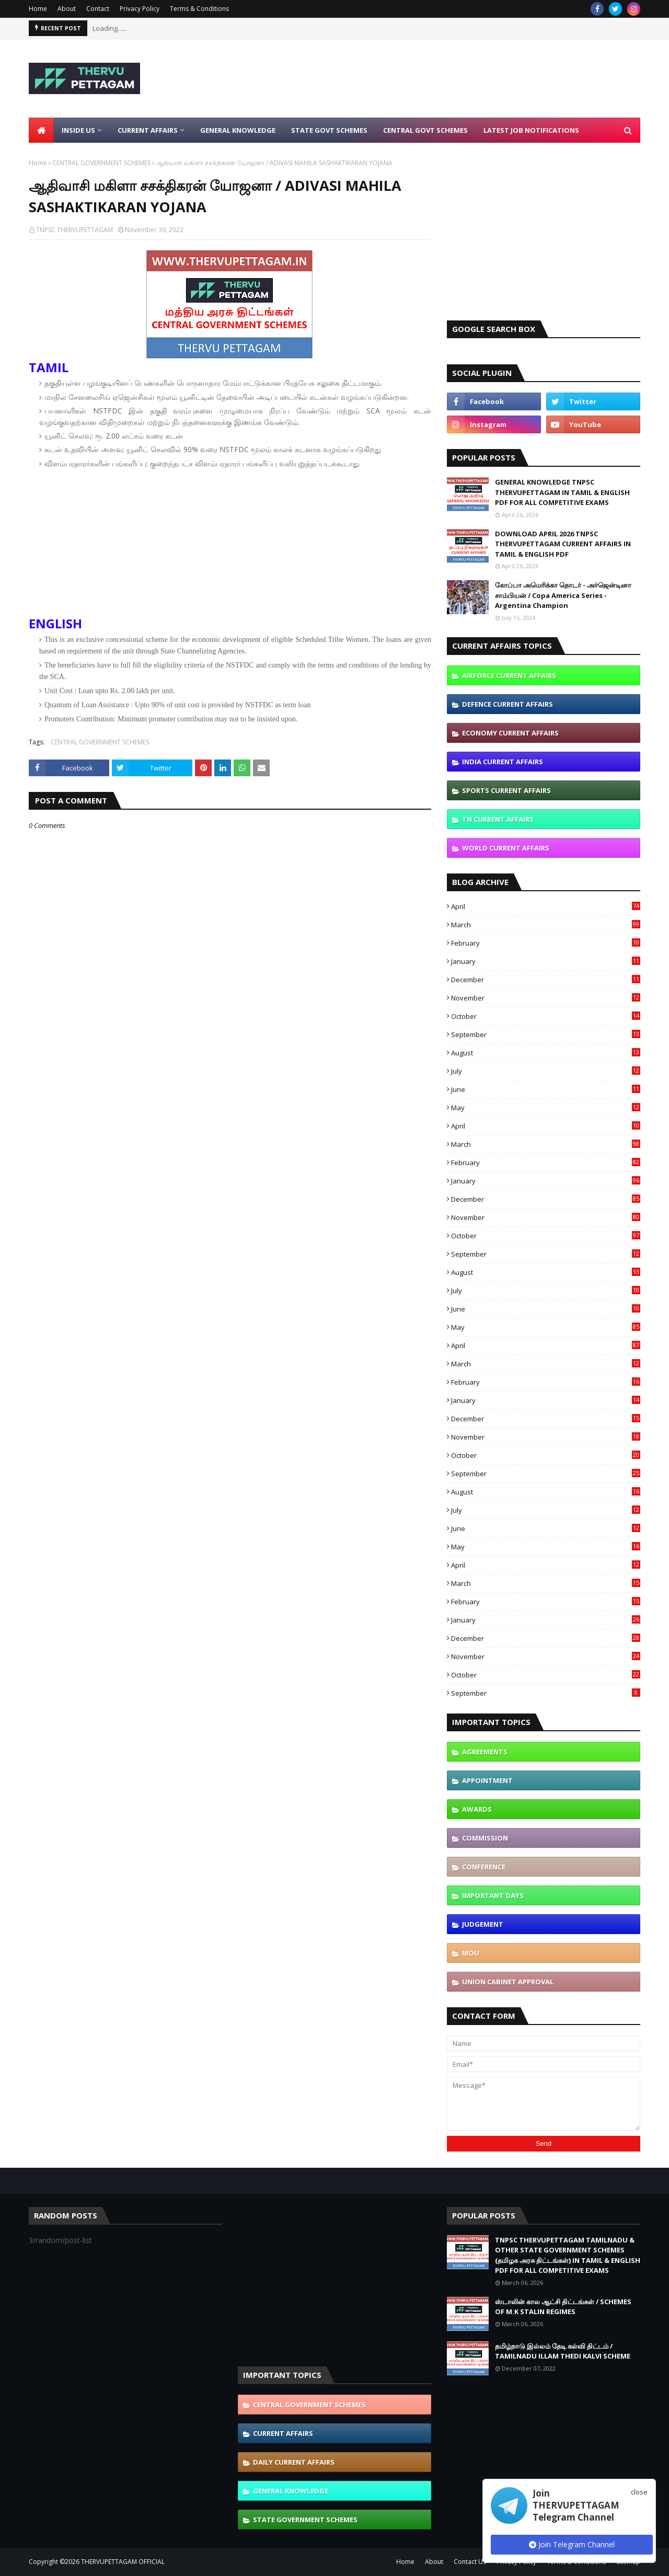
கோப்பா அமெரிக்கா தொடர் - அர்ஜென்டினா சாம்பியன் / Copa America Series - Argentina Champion (563, 595)
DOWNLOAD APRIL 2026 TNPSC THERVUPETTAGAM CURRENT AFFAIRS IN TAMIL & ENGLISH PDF (563, 544)
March (545, 924)
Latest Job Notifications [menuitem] (531, 130)
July (545, 1071)
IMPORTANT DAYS (493, 1895)
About (66, 8)
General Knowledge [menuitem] (237, 130)
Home (38, 8)
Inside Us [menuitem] (78, 130)
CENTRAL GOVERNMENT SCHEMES (101, 162)
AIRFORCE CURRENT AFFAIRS (509, 675)
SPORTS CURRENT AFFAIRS (506, 790)
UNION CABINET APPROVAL (507, 1981)
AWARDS (477, 1809)
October (545, 1016)
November (545, 998)
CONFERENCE (483, 1866)
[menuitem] (41, 130)
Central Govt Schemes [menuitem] (425, 130)
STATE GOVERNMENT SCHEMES (305, 2519)
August (545, 1052)
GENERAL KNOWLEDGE (290, 2491)
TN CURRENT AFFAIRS (498, 819)
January (545, 961)
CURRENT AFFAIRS (283, 2433)
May (545, 1107)
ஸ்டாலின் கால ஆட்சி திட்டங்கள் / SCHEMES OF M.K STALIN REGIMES (563, 2307)
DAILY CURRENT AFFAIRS (293, 2462)
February (545, 943)
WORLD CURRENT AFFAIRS (505, 848)
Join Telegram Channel (572, 2544)
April (545, 906)
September (545, 1034)
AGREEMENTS (484, 1751)
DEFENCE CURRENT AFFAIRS (507, 704)
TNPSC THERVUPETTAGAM (74, 229)
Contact (97, 8)
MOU (470, 1953)
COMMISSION (485, 1838)
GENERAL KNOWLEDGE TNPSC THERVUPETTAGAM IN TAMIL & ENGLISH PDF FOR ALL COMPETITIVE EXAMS (562, 492)
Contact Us (470, 2561)
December (545, 979)
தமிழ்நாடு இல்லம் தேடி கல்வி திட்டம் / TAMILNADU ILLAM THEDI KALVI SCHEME (562, 2351)
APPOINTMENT (487, 1780)
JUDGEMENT (482, 1924)
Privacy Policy (139, 8)
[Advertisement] (450, 78)
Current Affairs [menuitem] (148, 130)
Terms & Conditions (199, 8)
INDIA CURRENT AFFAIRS (502, 761)
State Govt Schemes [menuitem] (329, 130)
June (545, 1089)
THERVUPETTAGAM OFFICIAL (123, 2561)
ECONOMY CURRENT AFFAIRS (510, 733)
